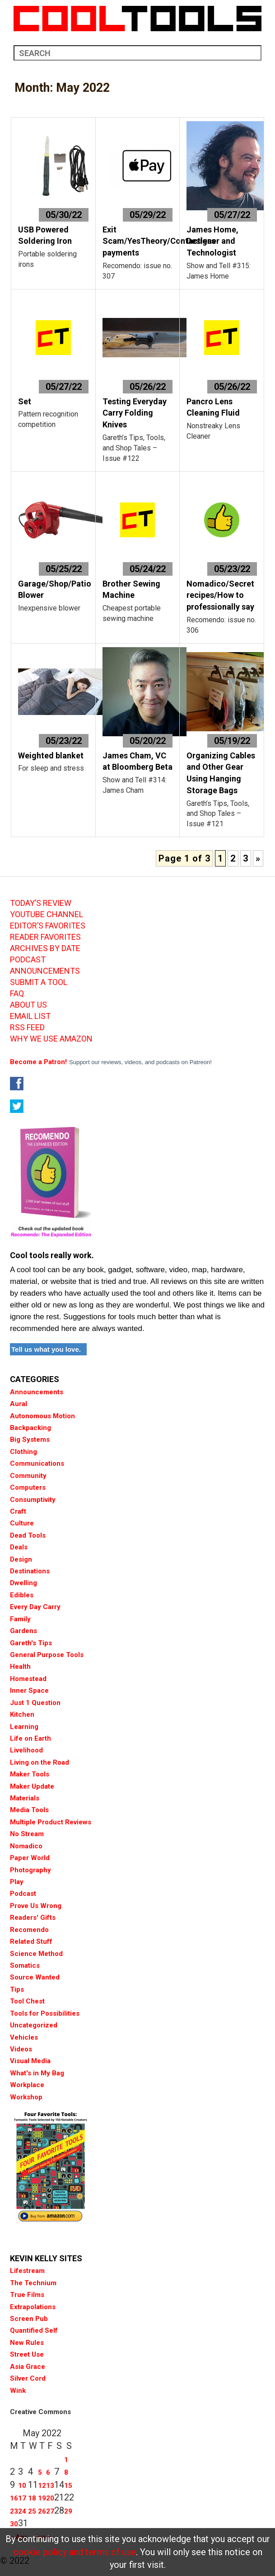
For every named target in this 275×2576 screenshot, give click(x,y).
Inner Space (29, 1690)
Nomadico (26, 1846)
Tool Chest (27, 2001)
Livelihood (26, 1750)
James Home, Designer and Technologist (212, 241)
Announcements (36, 1392)
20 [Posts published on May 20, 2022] (50, 2498)
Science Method (36, 1954)
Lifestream (27, 2271)
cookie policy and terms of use (74, 2552)
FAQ (17, 993)
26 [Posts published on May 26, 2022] (42, 2511)
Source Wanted (35, 1977)
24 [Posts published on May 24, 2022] (22, 2511)
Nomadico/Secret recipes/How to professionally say (220, 595)
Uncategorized (33, 2025)
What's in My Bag (37, 2073)
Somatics (25, 1965)
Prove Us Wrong (35, 1906)
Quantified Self (34, 2330)
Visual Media (30, 2061)
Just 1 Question (35, 1703)
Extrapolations (33, 2307)
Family (20, 1619)
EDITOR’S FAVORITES (47, 925)
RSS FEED (27, 1027)
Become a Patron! (38, 1062)
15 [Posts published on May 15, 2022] (68, 2485)
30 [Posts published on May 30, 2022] (14, 2524)
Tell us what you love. (46, 1349)
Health (20, 1666)
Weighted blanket (51, 755)
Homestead (28, 1679)
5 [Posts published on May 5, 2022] (40, 2472)
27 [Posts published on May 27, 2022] (50, 2511)
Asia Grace (27, 2367)
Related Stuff (31, 1941)
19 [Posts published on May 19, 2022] (42, 2498)
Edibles (21, 1595)
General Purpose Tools (47, 1655)
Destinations (30, 1571)
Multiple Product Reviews (50, 1822)
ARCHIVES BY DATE (45, 948)
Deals (19, 1547)
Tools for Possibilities (44, 2013)
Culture (22, 1523)
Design (21, 1559)
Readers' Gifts (33, 1917)
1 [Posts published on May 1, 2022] (66, 2460)
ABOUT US (28, 1004)
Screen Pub (29, 2319)
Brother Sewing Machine (131, 589)
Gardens (23, 1631)
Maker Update (32, 1786)
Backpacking (30, 1428)
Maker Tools (29, 1774)
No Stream (27, 1834)
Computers (28, 1487)
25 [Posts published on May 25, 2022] (32, 2511)
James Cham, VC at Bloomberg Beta (137, 761)
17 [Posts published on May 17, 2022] (22, 2498)
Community (28, 1476)
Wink (18, 2391)
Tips (17, 1989)
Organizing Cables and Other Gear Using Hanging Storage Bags (220, 773)
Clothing (23, 1452)
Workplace (27, 2085)
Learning (24, 1727)
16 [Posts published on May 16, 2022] (14, 2498)
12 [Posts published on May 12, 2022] (42, 2485)
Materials (24, 1798)
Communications (37, 1463)
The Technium (33, 2283)
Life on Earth (30, 1738)
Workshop (26, 2097)
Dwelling (23, 1583)
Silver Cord (28, 2378)
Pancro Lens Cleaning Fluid (213, 407)
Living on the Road (39, 1762)
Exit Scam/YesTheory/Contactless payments (159, 241)
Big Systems (30, 1439)
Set (24, 401)
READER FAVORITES (45, 937)
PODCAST (28, 959)
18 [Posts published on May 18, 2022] (32, 2498)
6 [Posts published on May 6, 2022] (48, 2472)
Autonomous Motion (42, 1416)
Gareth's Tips (31, 1643)
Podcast (23, 1893)
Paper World (30, 1858)
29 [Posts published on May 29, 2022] (68, 2511)
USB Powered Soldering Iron (45, 235)
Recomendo (29, 1930)
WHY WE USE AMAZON (51, 1038)
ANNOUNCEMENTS (45, 970)
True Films (27, 2295)
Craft (18, 1511)
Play (16, 1882)
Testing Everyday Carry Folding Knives (135, 413)
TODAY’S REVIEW (40, 903)
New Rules (27, 2343)
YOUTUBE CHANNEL (46, 914)
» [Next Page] (258, 858)
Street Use (27, 2354)
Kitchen (22, 1714)
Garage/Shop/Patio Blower (54, 589)
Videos (21, 2049)
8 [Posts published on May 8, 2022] (66, 2472)
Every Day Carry (35, 1607)
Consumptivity (33, 1500)
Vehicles (24, 2037)
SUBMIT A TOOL (38, 982)
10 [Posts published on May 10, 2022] (22, 2485)
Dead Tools (28, 1535)
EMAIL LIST (30, 1016)
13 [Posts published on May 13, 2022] (50, 2485)
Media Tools (29, 1810)
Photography (30, 1870)
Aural (18, 1404)
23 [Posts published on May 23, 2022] (14, 2511)
